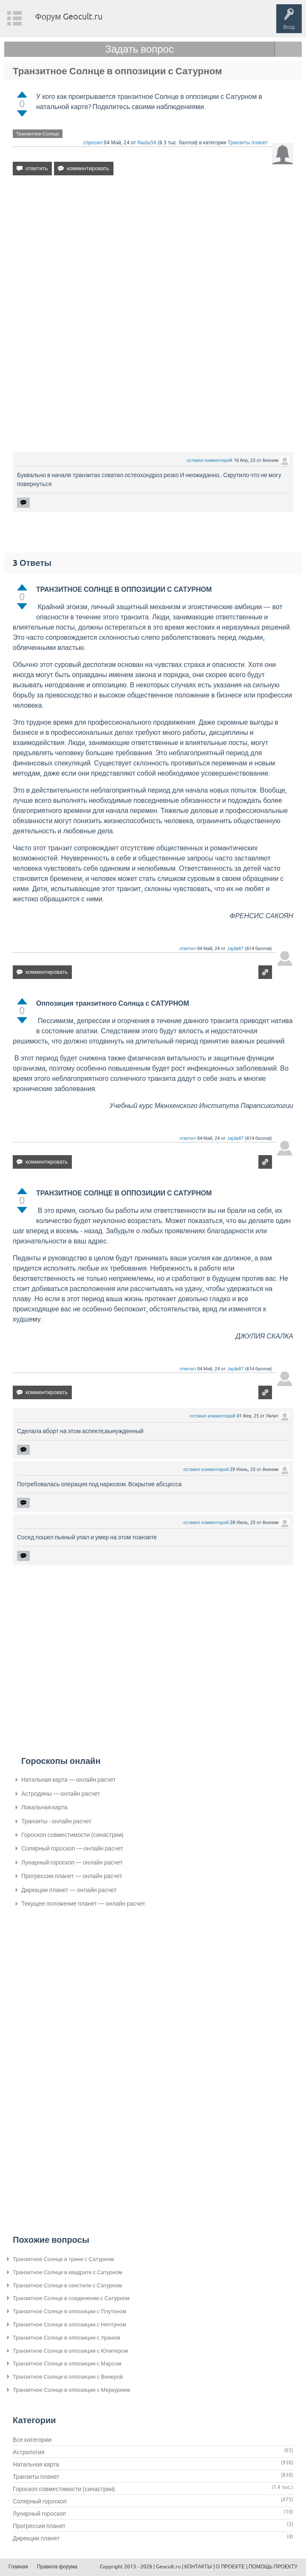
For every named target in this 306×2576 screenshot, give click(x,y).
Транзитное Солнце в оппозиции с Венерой (68, 2377)
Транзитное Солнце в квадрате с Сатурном (67, 2272)
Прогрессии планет (39, 2526)
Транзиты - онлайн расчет (56, 1821)
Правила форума (57, 2567)
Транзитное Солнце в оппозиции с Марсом (67, 2363)
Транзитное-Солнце (37, 133)
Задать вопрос (139, 49)
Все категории (32, 2439)
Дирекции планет (36, 2538)
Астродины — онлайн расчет (60, 1793)
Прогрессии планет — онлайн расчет (71, 1876)
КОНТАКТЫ (198, 2567)
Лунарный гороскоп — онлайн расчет (72, 1862)
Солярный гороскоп (40, 2501)
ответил (187, 948)
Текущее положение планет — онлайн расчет (83, 1903)
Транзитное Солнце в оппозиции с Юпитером (70, 2351)
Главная (18, 2567)
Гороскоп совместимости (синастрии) (72, 1834)
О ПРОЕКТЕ (230, 2567)
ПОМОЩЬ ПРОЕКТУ (273, 2567)
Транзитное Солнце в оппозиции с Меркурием (71, 2390)
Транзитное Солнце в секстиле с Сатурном (67, 2285)
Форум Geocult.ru (69, 16)
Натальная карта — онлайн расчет (68, 1779)
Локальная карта (44, 1807)
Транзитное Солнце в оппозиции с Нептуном (69, 2324)
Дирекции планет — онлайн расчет (68, 1890)
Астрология (29, 2452)
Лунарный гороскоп (39, 2513)
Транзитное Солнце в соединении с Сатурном (71, 2298)
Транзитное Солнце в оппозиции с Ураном (66, 2337)
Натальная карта (36, 2464)
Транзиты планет (247, 143)
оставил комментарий (209, 460)
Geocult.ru (168, 2567)
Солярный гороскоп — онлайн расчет (72, 1848)
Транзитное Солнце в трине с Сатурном (63, 2259)
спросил (93, 143)
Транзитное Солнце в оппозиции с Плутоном (69, 2311)
